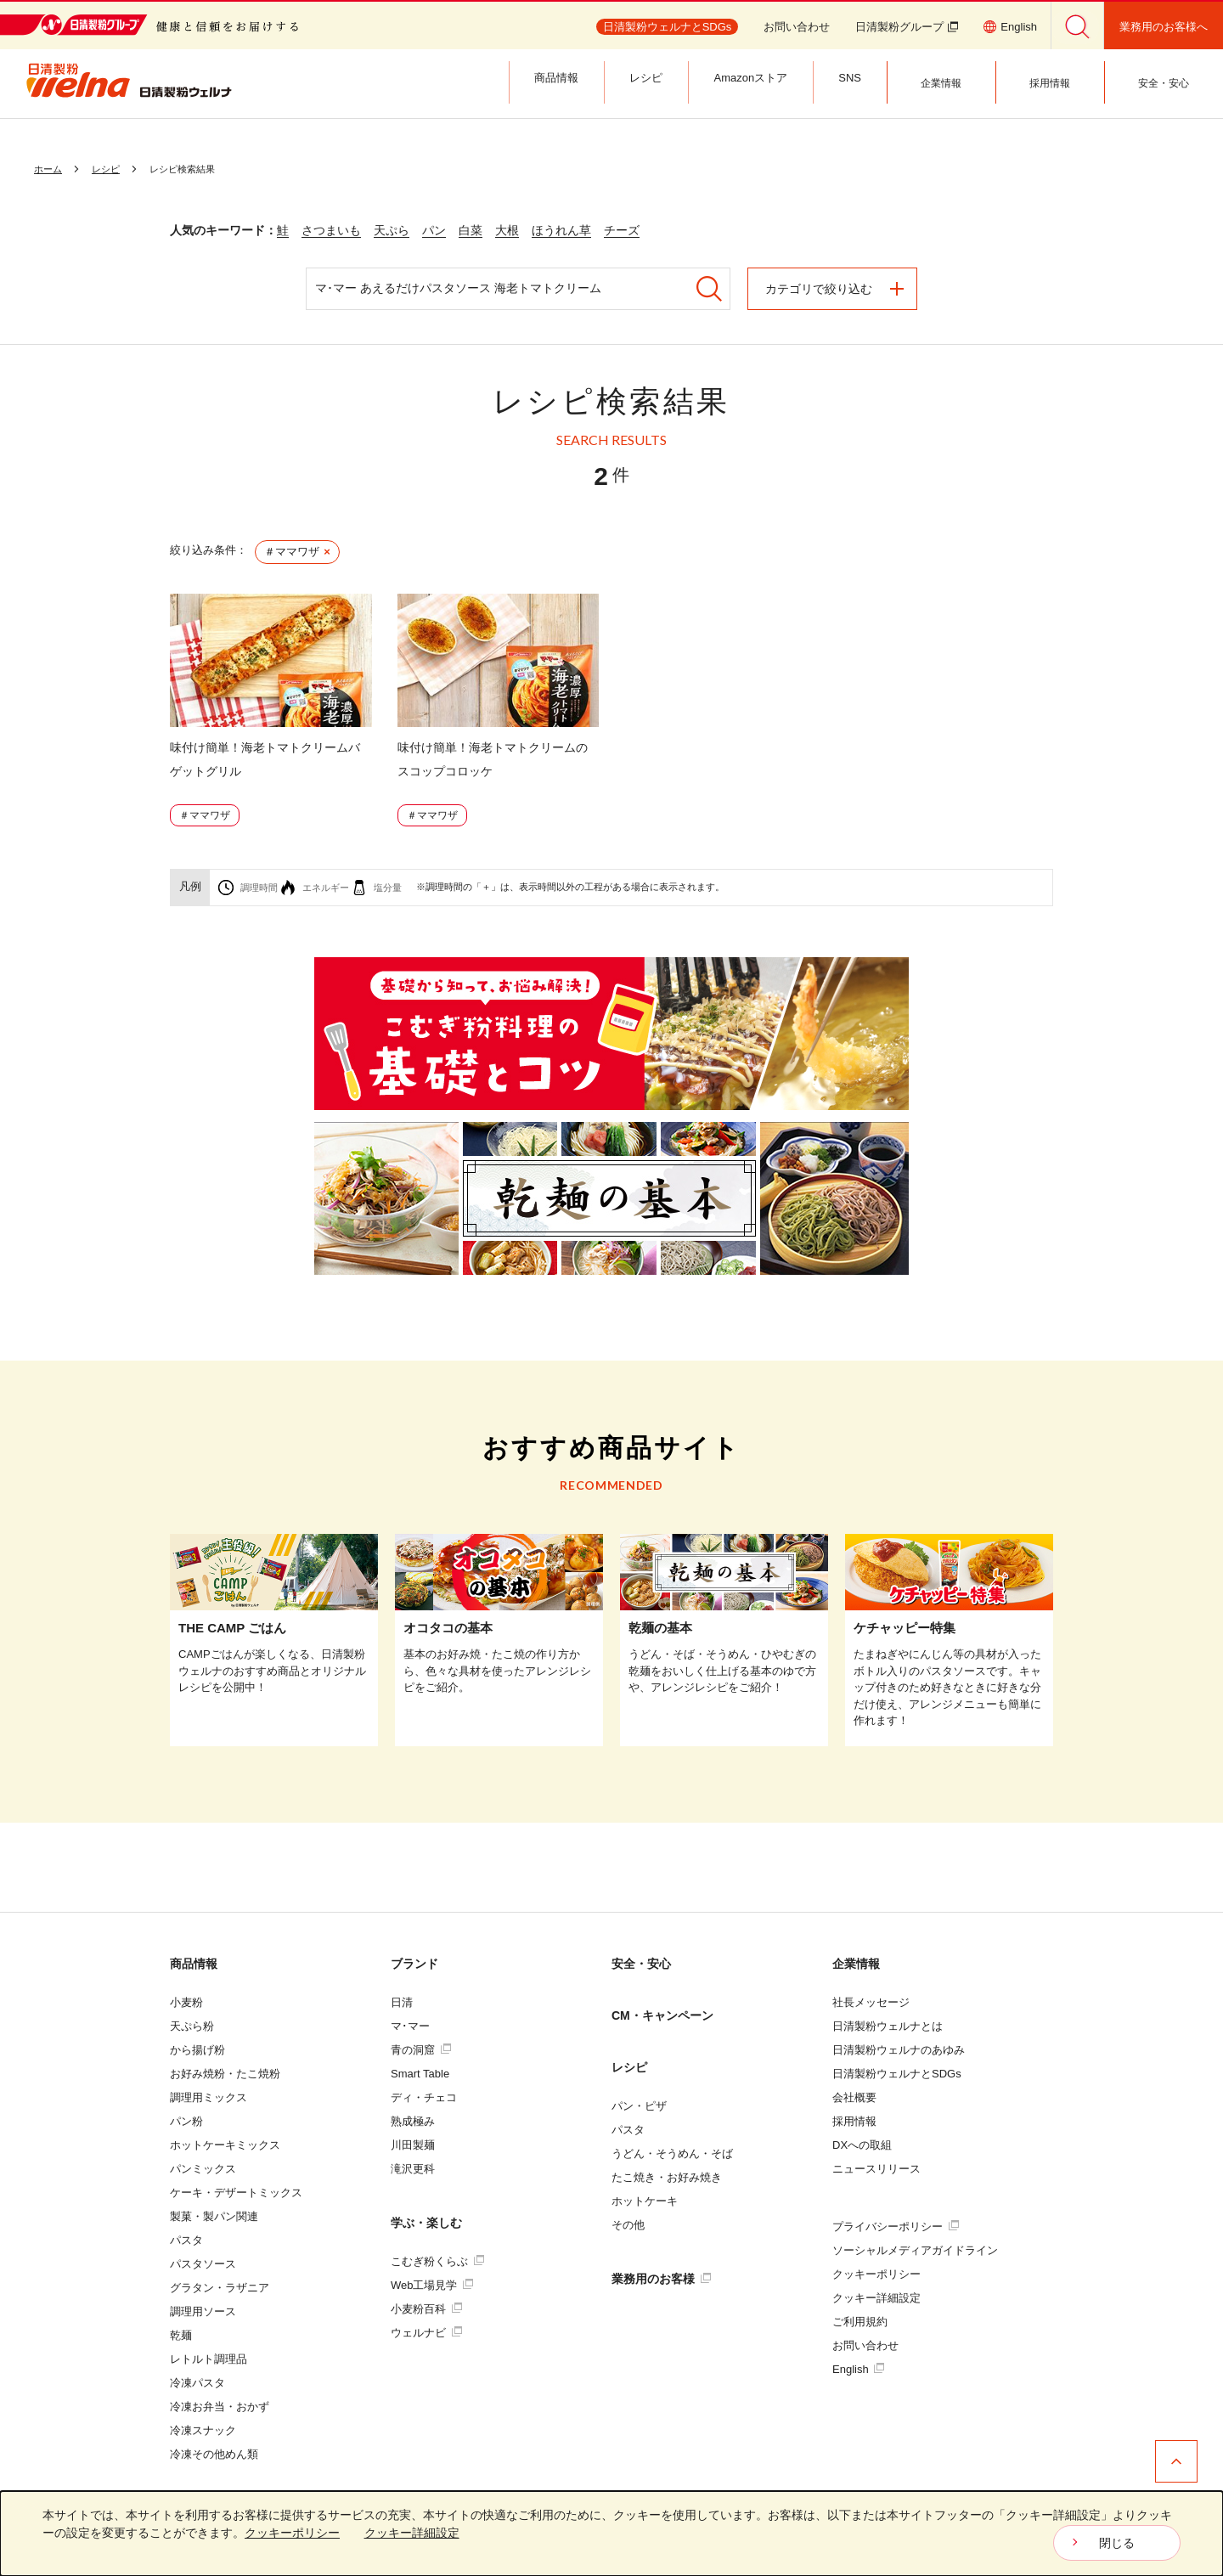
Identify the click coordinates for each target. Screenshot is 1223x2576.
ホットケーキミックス (225, 2145)
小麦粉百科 (426, 2309)
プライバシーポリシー (895, 2226)
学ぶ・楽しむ (426, 2222)
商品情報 (193, 1963)
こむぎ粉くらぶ (437, 2261)
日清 (402, 2002)
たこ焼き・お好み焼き (667, 2177)
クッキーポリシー (876, 2274)
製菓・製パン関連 (214, 2216)
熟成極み (413, 2121)
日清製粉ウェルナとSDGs (896, 2073)
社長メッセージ (871, 2002)
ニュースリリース (876, 2168)
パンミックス (203, 2168)
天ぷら (391, 230)
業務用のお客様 (661, 2279)
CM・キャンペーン (662, 2015)
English (858, 2369)
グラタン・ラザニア (219, 2287)
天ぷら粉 (192, 2026)
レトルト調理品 (208, 2359)
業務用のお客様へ (1163, 26)
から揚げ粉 (197, 2049)
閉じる (1117, 2543)
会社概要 (854, 2097)
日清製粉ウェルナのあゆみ (898, 2049)
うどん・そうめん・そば (672, 2153)
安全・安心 (641, 1963)
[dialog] (611, 2533)
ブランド (414, 1963)
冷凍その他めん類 (214, 2454)
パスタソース (203, 2264)
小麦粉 (186, 2002)
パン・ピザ (639, 2106)
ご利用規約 (860, 2321)
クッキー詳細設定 (876, 2297)
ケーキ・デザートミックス (236, 2192)
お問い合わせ (797, 26)
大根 (507, 230)
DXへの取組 (862, 2145)
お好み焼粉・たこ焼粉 (225, 2073)
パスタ (186, 2240)
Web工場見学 (432, 2285)
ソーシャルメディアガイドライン (915, 2250)
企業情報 (856, 1963)
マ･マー (410, 2026)
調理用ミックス (208, 2097)
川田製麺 (413, 2145)
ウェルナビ (426, 2332)
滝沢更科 (413, 2168)
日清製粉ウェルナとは (887, 2026)
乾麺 (181, 2335)
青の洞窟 (421, 2049)
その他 (628, 2224)
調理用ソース (203, 2311)
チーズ (622, 230)
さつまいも (331, 230)
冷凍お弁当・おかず (219, 2406)
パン (434, 230)
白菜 (470, 230)
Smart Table (420, 2073)
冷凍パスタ (197, 2382)
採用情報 (854, 2121)
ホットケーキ (645, 2201)
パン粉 (186, 2121)
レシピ (629, 2067)
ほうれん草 (561, 230)
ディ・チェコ (424, 2097)
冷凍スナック (203, 2430)
